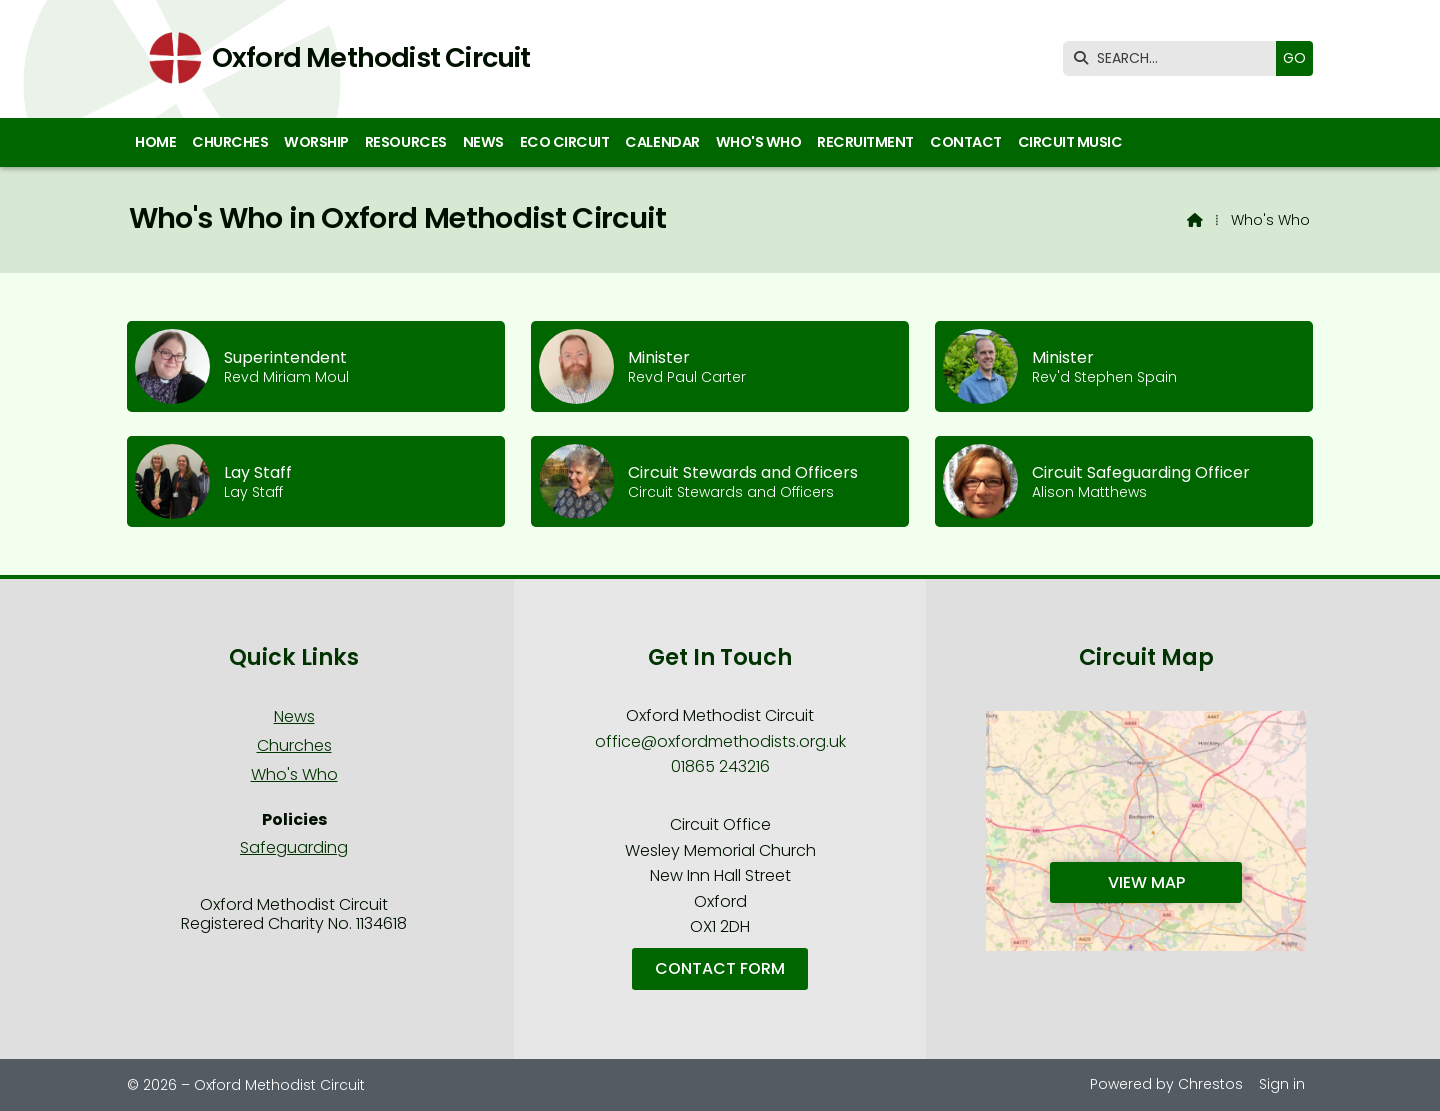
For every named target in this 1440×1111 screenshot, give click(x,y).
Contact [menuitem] (966, 142)
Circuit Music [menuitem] (1070, 142)
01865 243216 (720, 766)
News (294, 716)
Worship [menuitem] (316, 142)
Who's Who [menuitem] (759, 142)
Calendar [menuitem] (662, 142)
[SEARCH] (1174, 58)
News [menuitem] (483, 142)
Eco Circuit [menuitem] (565, 142)
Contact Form (720, 968)
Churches (294, 745)
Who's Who (294, 774)
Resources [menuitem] (406, 142)
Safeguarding (294, 847)
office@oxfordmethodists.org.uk (720, 741)
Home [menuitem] (155, 142)
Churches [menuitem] (230, 142)
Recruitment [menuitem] (865, 142)
